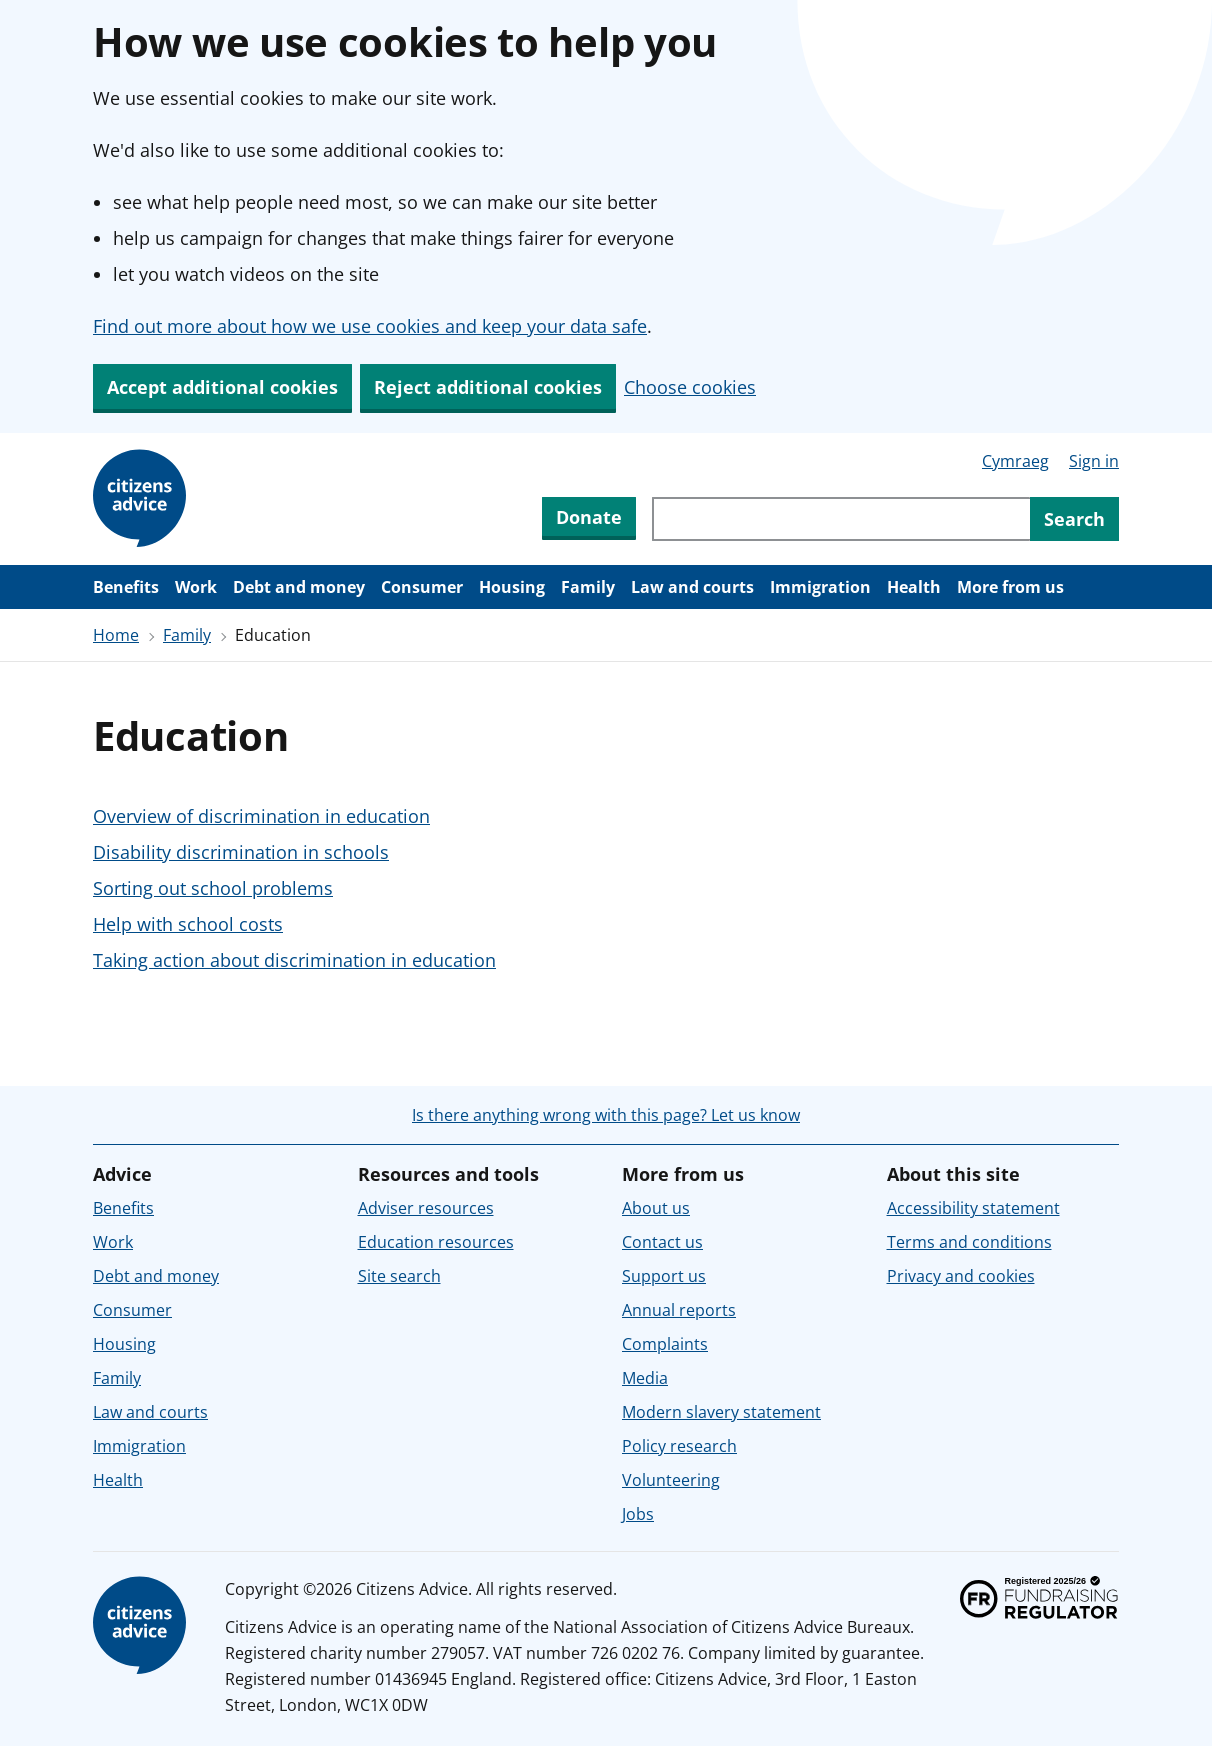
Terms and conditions (969, 1242)
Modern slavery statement (721, 1412)
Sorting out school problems (213, 888)
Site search (399, 1276)
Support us (664, 1276)
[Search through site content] (841, 519)
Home (116, 635)
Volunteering (671, 1480)
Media (645, 1378)
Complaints (665, 1344)
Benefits (126, 587)
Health (914, 587)
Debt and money (299, 587)
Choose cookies (690, 387)
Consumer (422, 587)
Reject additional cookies (488, 387)
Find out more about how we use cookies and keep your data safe (370, 326)
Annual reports (679, 1310)
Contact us (662, 1242)
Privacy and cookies (961, 1276)
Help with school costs (188, 924)
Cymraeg (1015, 461)
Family (588, 587)
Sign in (1094, 461)
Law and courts (692, 587)
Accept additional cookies (222, 387)
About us (656, 1208)
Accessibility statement (973, 1208)
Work (196, 587)
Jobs (638, 1514)
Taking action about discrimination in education (294, 960)
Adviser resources (426, 1208)
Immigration (820, 587)
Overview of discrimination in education (261, 816)
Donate (589, 517)
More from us (1010, 587)
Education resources (436, 1242)
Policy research (679, 1446)
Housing (512, 587)
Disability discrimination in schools (241, 852)
